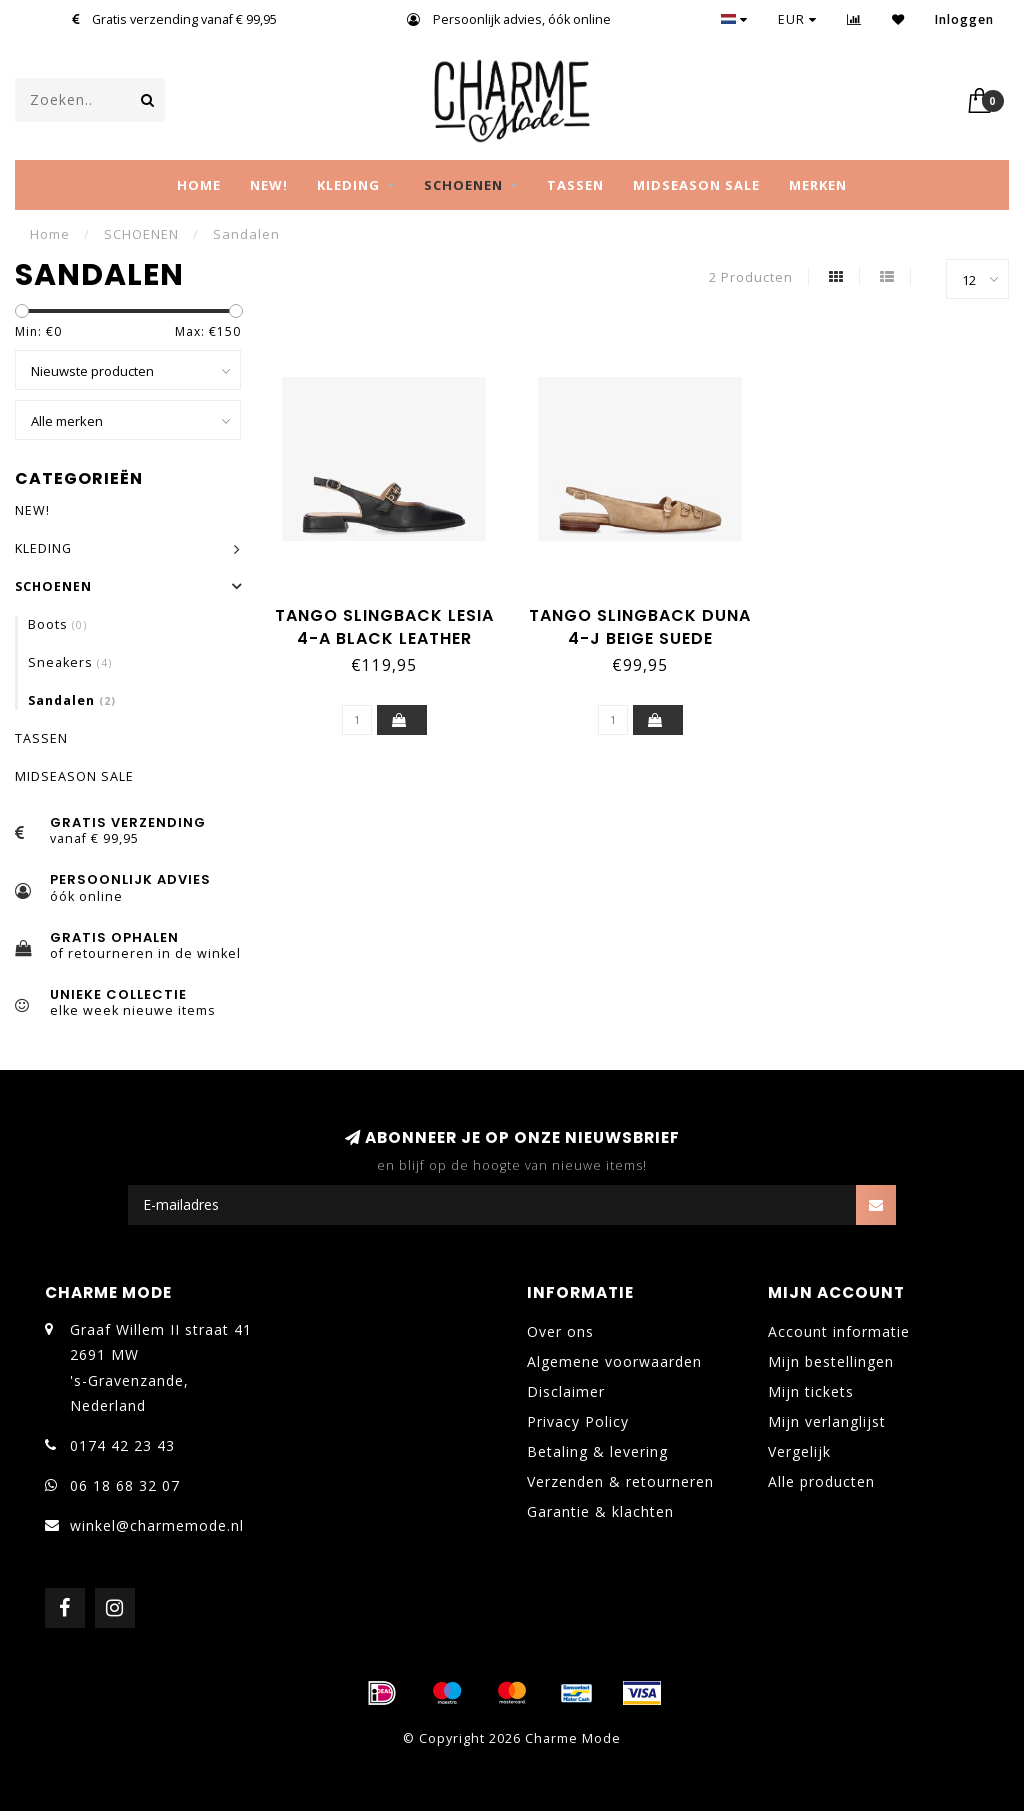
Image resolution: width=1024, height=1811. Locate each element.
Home (199, 185)
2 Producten (751, 277)
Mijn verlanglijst (827, 1421)
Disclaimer (566, 1391)
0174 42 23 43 (122, 1445)
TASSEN (575, 185)
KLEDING (348, 185)
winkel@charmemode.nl (157, 1525)
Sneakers (70, 662)
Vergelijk (799, 1451)
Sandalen (72, 700)
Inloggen (964, 19)
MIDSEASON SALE (696, 185)
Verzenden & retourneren (620, 1481)
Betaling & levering (597, 1451)
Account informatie (839, 1331)
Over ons (560, 1331)
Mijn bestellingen (831, 1361)
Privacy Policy (578, 1421)
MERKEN (818, 185)
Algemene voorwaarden (614, 1361)
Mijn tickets (811, 1391)
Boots (57, 624)
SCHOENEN (463, 185)
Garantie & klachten (600, 1511)
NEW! (269, 185)
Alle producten (821, 1481)
